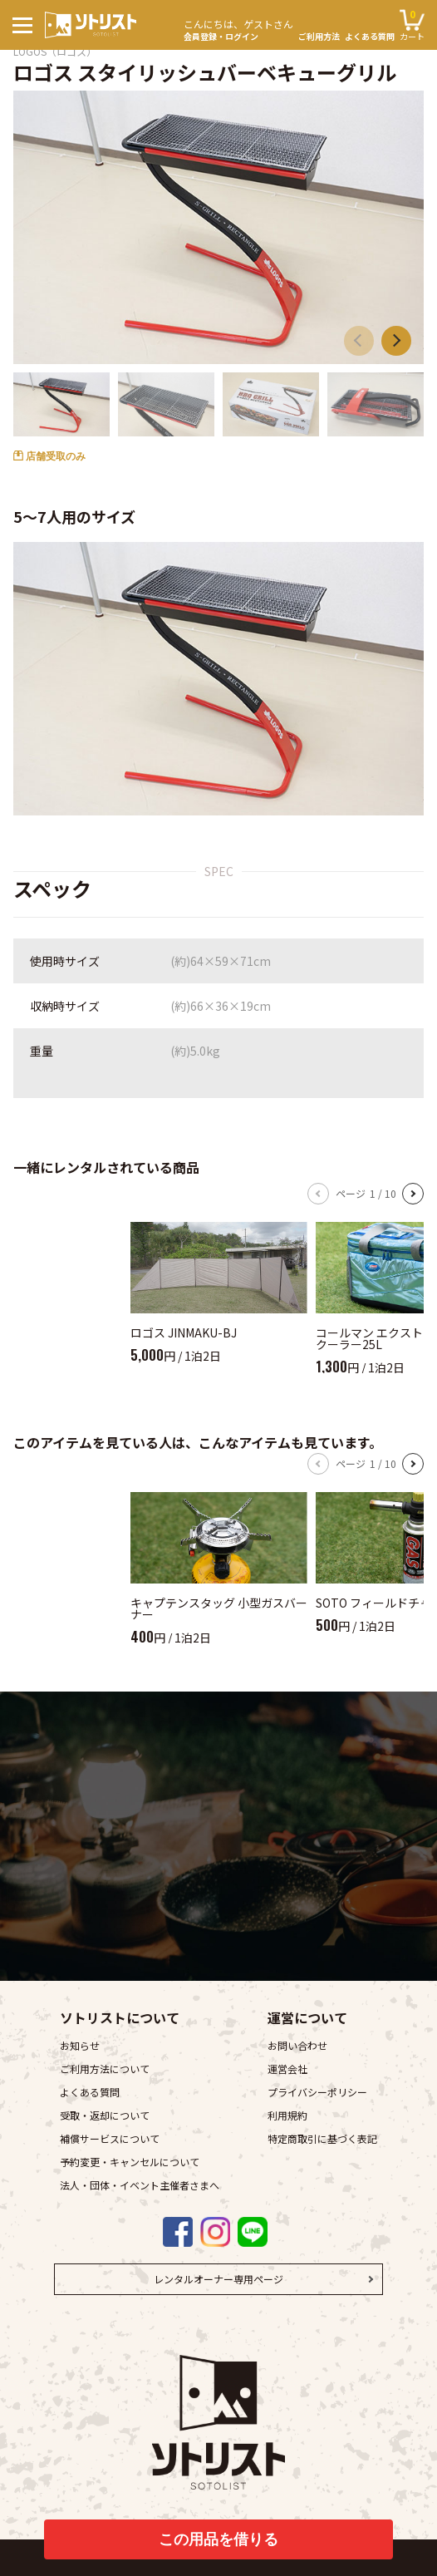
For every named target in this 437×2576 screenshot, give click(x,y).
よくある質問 (370, 36)
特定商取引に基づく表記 (322, 2138)
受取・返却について (105, 2115)
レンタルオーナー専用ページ (218, 2279)
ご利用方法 (319, 36)
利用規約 (287, 2115)
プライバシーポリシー (317, 2092)
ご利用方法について (105, 2068)
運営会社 (287, 2068)
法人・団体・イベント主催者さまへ (139, 2185)
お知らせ (80, 2045)
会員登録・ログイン (238, 28)
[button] (396, 341)
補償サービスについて (110, 2138)
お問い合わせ (297, 2045)
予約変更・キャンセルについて (129, 2162)
